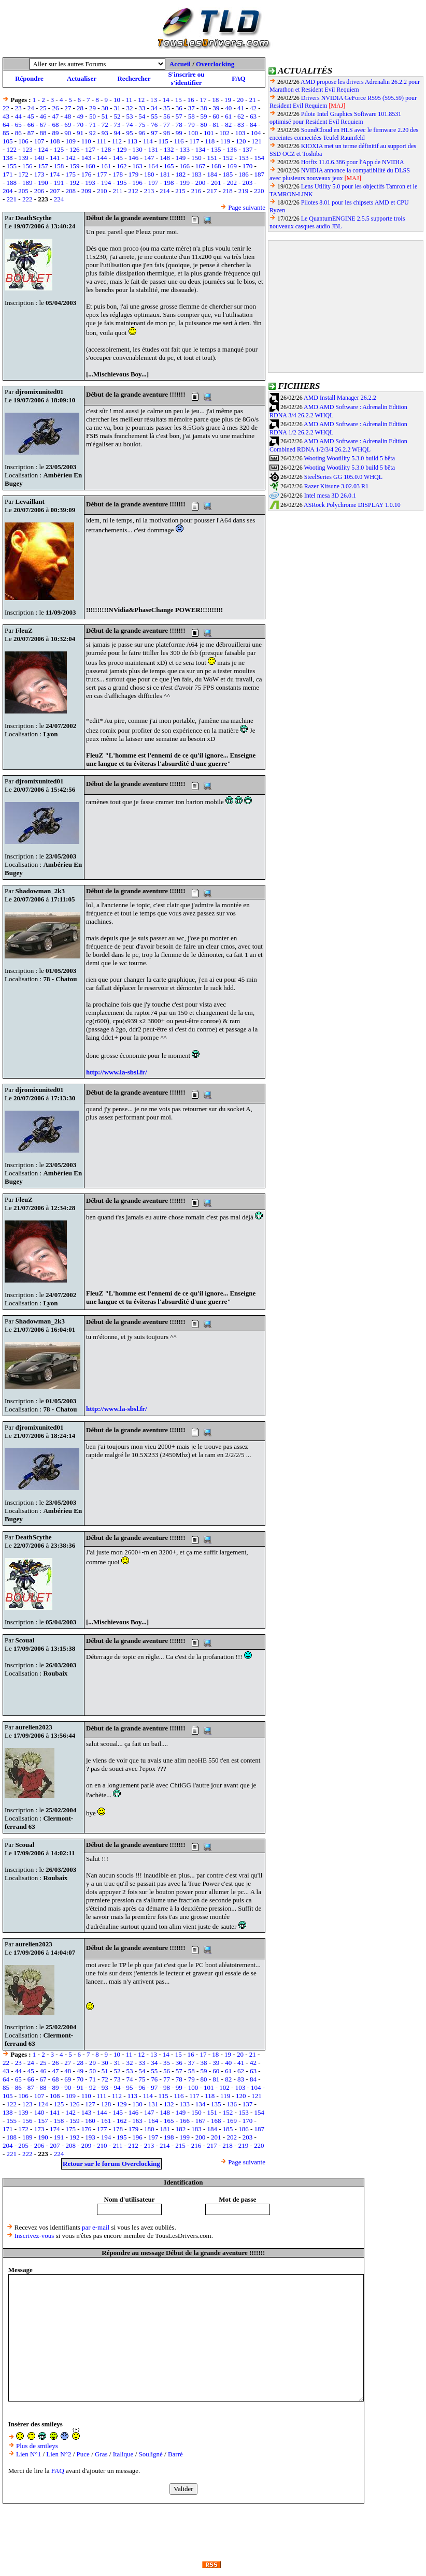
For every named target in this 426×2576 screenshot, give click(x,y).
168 (216, 166)
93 (105, 133)
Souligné (151, 2454)
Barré (175, 2454)
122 (12, 149)
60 (215, 116)
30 (105, 108)
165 (169, 166)
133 (184, 149)
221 (12, 199)
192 (74, 182)
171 (8, 174)
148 (165, 158)
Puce (83, 2454)
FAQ (238, 78)
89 (55, 133)
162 (122, 166)
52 (117, 116)
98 (166, 133)
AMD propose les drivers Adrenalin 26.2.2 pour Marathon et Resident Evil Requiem (344, 85)
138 (8, 158)
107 (39, 141)
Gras (101, 2454)
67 (43, 124)
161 (106, 166)
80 (204, 124)
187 (259, 174)
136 (231, 149)
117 (194, 141)
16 (191, 100)
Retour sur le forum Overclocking (111, 2163)
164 (153, 166)
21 (252, 100)
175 (70, 174)
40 (228, 108)
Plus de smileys (37, 2446)
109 (70, 141)
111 (102, 141)
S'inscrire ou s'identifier (186, 78)
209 (86, 191)
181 (165, 174)
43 (6, 116)
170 (248, 166)
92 (92, 133)
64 (6, 124)
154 (259, 158)
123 (27, 149)
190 (43, 182)
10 (116, 100)
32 (129, 108)
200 (200, 182)
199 (184, 182)
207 (55, 191)
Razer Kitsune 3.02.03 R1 (336, 486)
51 (105, 116)
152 (228, 158)
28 (80, 108)
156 (27, 166)
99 (179, 133)
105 (8, 141)
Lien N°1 (28, 2454)
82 (228, 124)
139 (23, 158)
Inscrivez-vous (34, 2235)
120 (241, 141)
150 (196, 158)
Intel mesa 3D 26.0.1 (330, 495)
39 (215, 108)
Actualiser (81, 78)
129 (122, 149)
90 (67, 133)
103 (240, 133)
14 (166, 100)
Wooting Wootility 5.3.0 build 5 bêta (349, 458)
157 (43, 166)
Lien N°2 (58, 2454)
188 (12, 182)
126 (74, 149)
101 (209, 133)
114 (148, 141)
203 (248, 182)
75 (141, 124)
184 (212, 174)
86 (18, 133)
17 (203, 100)
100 (193, 133)
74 (129, 124)
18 (215, 100)
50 (92, 116)
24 (30, 108)
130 (137, 149)
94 (117, 133)
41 (240, 108)
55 (154, 116)
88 (43, 133)
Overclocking (215, 64)
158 (59, 166)
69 (67, 124)
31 (117, 108)
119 (225, 141)
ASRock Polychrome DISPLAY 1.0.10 (352, 504)
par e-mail (95, 2227)
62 (240, 116)
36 (179, 108)
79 (191, 124)
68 (55, 124)
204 (8, 191)
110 (86, 141)
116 (178, 141)
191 (59, 182)
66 (30, 124)
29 (92, 108)
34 (154, 108)
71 (92, 124)
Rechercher (133, 78)
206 (39, 191)
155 (12, 166)
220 (259, 191)
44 (18, 116)
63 (253, 116)
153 (243, 158)
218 (227, 191)
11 (129, 100)
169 (231, 166)
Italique (123, 2454)
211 (117, 191)
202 (231, 182)
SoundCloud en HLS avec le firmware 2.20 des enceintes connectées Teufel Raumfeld (343, 133)
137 (248, 149)
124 (43, 149)
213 (149, 191)
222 (27, 199)
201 (216, 182)
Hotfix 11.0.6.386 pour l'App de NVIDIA (352, 162)
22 (6, 108)
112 (117, 141)
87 (30, 133)
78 (179, 124)
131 (153, 149)
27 (67, 108)
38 (204, 108)
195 (122, 182)
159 (74, 166)
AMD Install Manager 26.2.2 (340, 397)
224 (59, 199)
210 (102, 191)
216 (196, 191)
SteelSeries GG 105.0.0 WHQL (343, 477)
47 (55, 116)
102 (224, 133)
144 (102, 158)
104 (256, 133)
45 (30, 116)
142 (70, 158)
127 (90, 149)
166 (184, 166)
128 (106, 149)
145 (117, 158)
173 (39, 174)
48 (67, 116)
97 (154, 133)
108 (55, 141)
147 (149, 158)
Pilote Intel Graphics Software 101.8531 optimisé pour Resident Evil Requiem (335, 117)
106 (23, 141)
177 (102, 174)
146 (134, 158)
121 (256, 141)
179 (134, 174)
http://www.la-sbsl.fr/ (116, 1072)
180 (149, 174)
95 (129, 133)
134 (200, 149)
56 (166, 116)
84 (253, 124)
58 (191, 116)
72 (105, 124)
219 (243, 191)
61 (228, 116)
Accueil (180, 64)
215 (180, 191)
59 (204, 116)
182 (181, 174)
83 (240, 124)
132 (169, 149)
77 (166, 124)
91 (80, 133)
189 (27, 182)
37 (191, 108)
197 (153, 182)
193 (90, 182)
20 (240, 100)
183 (196, 174)
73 (117, 124)
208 (70, 191)
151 (212, 158)
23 (18, 108)
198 (169, 182)
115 (163, 141)
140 (39, 158)
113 (132, 141)
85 (6, 133)
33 (141, 108)
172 (23, 174)
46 (43, 116)
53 (129, 116)
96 (141, 133)
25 (43, 108)
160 (90, 166)
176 (86, 174)
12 (141, 100)
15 (178, 100)
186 (243, 174)
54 (141, 116)
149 (181, 158)
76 (154, 124)
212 (133, 191)
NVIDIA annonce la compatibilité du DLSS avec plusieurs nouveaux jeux (339, 174)
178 (117, 174)
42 (253, 108)
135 (216, 149)
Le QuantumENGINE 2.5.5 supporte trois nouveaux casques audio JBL (337, 222)
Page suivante (246, 207)
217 (212, 191)
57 (179, 116)
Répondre (29, 78)
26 (55, 108)
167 (200, 166)
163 (137, 166)
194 (106, 182)
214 (165, 191)
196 (137, 182)
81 (215, 124)
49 (80, 116)
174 (55, 174)
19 (227, 100)
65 (18, 124)
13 (153, 100)
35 (166, 108)
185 (228, 174)
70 (80, 124)
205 (23, 191)
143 (86, 158)
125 (59, 149)
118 (210, 141)
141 (55, 158)
